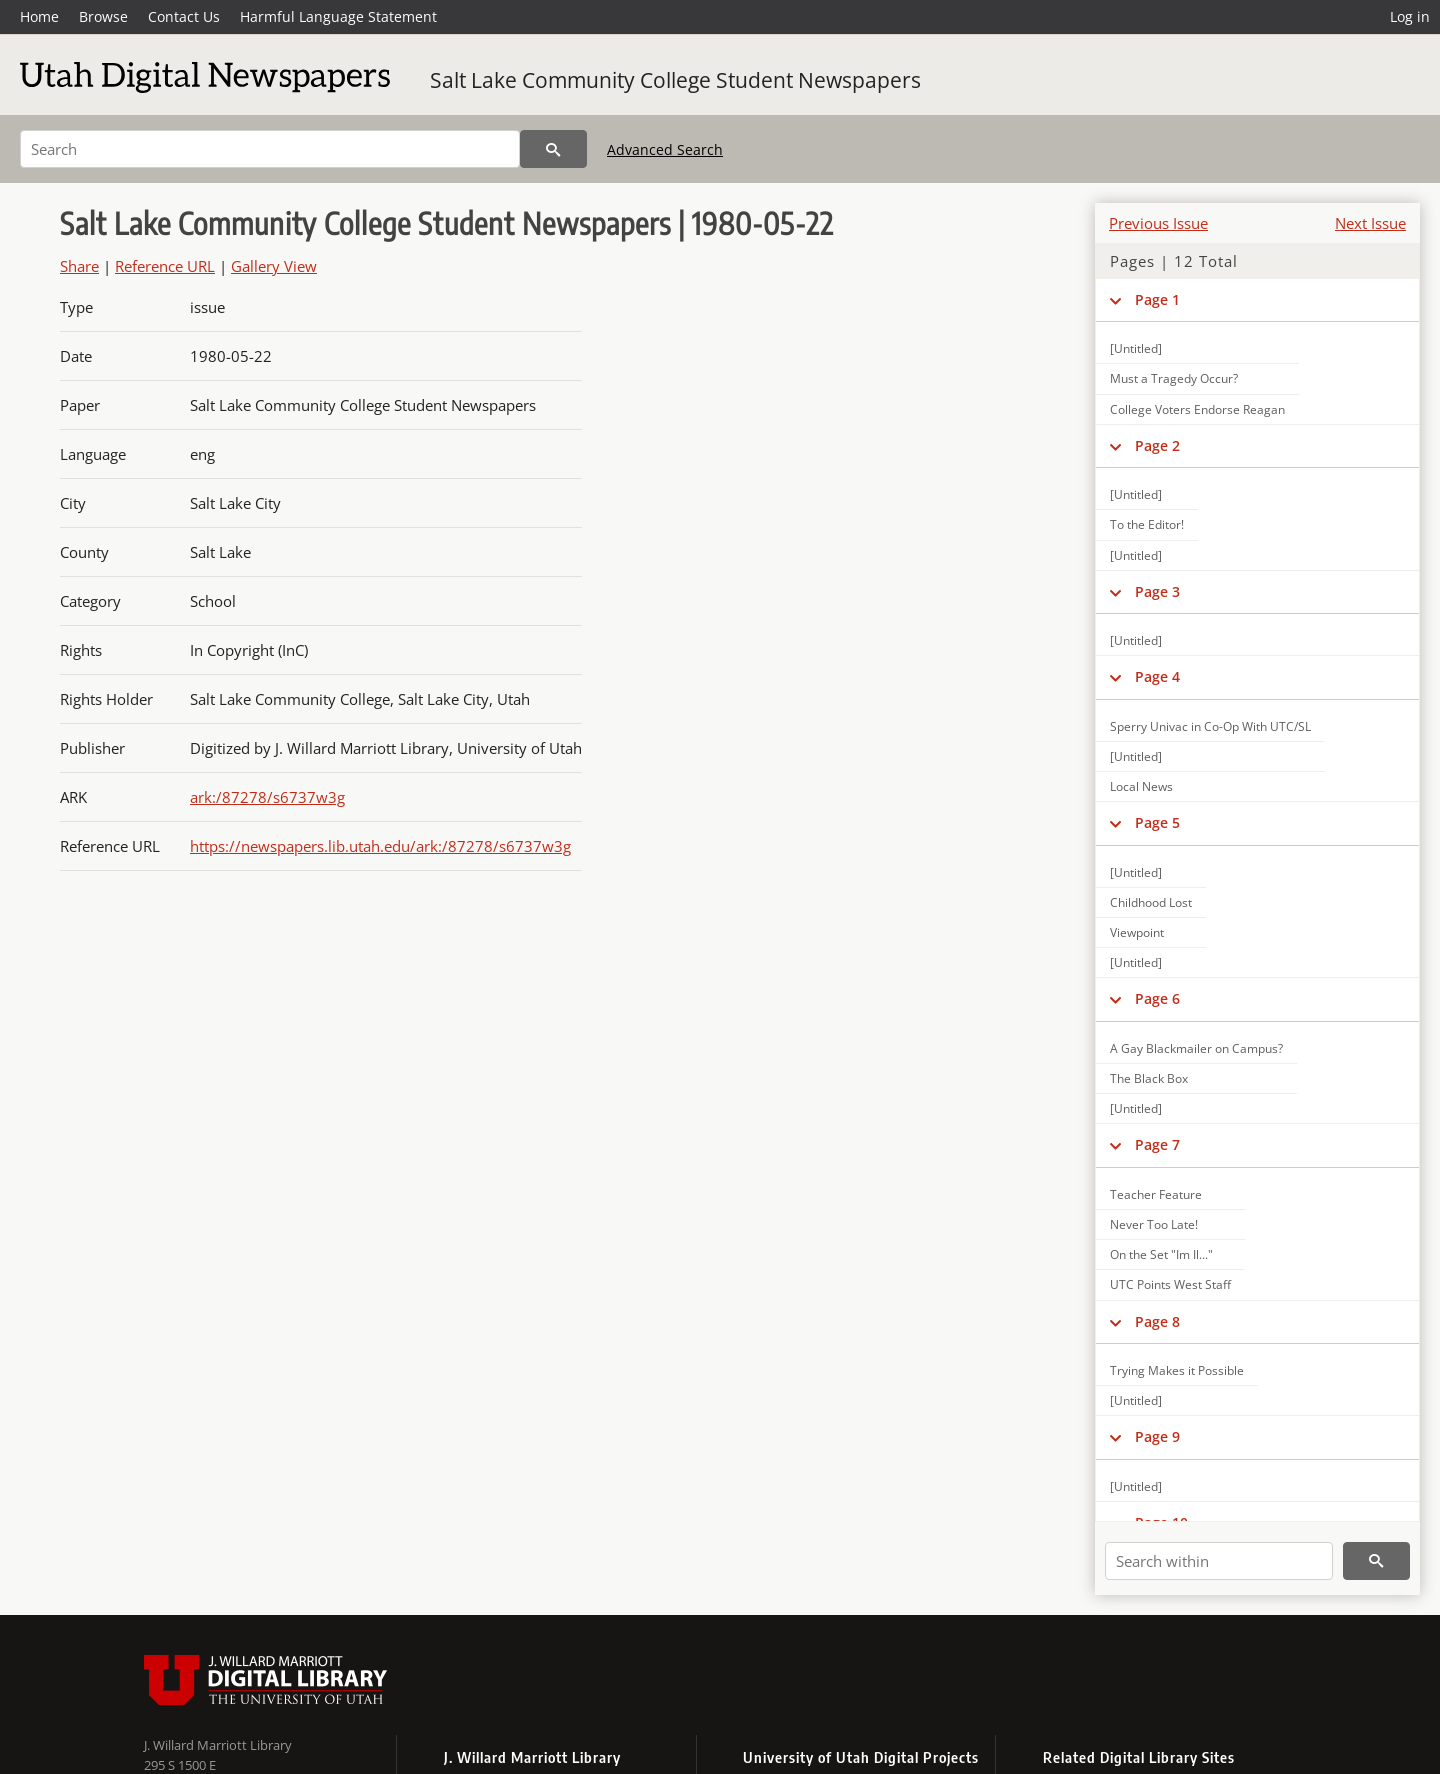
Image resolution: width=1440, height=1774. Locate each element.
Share (79, 266)
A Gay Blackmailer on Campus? (1196, 1048)
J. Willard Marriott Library (218, 1745)
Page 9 (1157, 1436)
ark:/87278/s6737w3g (267, 797)
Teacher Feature (1156, 1194)
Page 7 (1157, 1144)
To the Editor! (1147, 524)
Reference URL (165, 266)
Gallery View (274, 266)
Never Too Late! (1154, 1224)
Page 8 (1157, 1321)
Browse (103, 16)
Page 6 (1157, 998)
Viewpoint (1137, 932)
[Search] (270, 149)
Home (39, 16)
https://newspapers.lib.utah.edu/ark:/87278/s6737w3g (380, 846)
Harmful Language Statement (338, 16)
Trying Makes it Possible (1177, 1370)
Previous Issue (1158, 223)
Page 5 (1157, 822)
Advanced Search (665, 149)
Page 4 (1157, 676)
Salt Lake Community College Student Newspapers (675, 80)
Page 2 (1157, 445)
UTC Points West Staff (1170, 1284)
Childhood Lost (1151, 902)
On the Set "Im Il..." (1161, 1254)
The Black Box (1149, 1078)
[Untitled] (1136, 348)
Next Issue (1370, 223)
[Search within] (1219, 1561)
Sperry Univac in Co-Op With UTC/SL (1210, 726)
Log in (1410, 16)
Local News (1141, 786)
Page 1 (1157, 299)
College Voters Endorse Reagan (1197, 409)
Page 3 (1157, 591)
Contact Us (184, 16)
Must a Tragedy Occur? (1174, 378)
